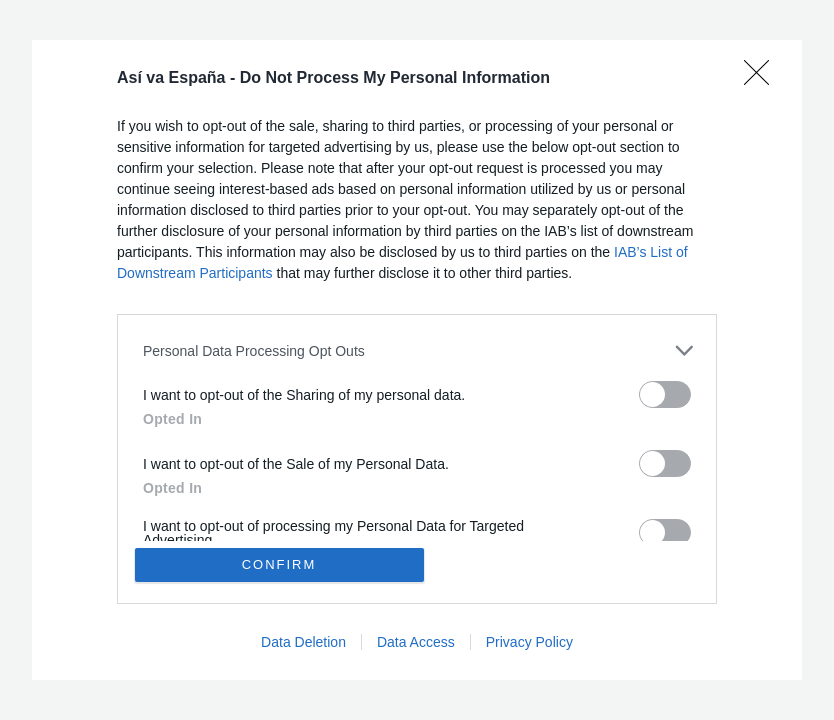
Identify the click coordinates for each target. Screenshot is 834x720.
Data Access (416, 642)
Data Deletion (303, 642)
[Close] (763, 79)
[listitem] (417, 350)
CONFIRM (279, 564)
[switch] (665, 394)
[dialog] (417, 360)
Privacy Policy (529, 642)
